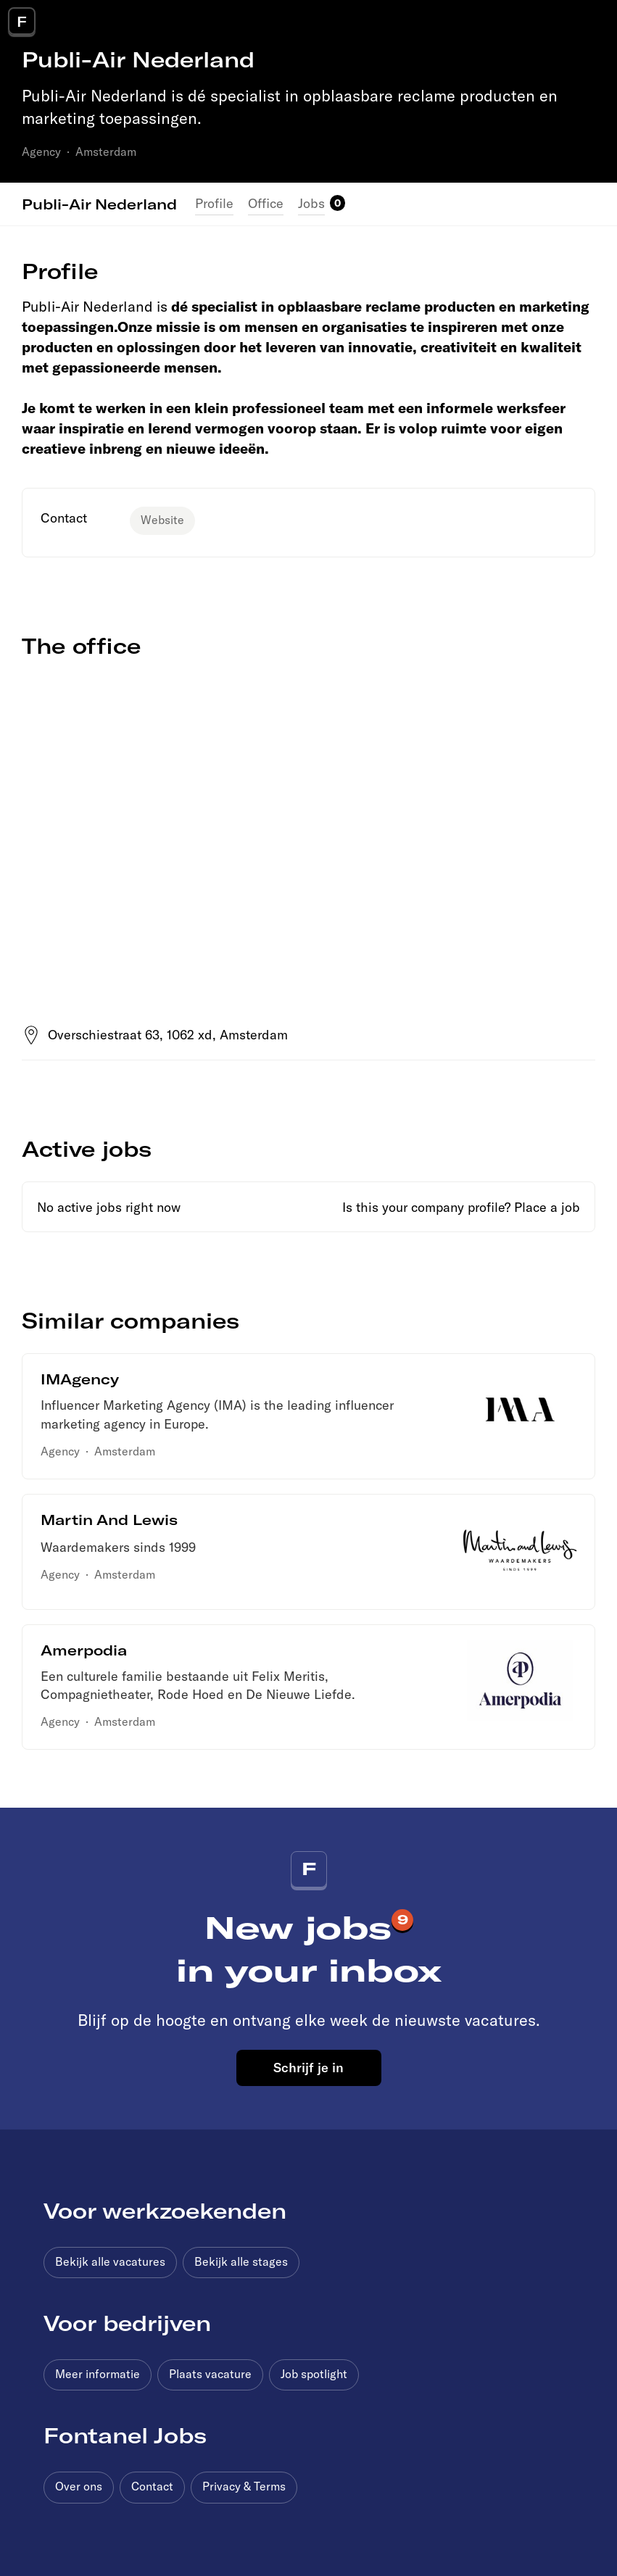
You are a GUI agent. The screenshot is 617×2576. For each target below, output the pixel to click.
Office (265, 203)
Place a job (547, 1207)
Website (162, 519)
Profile (214, 203)
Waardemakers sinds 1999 (118, 1547)
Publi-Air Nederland (99, 203)
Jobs (311, 203)
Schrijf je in (308, 2067)
